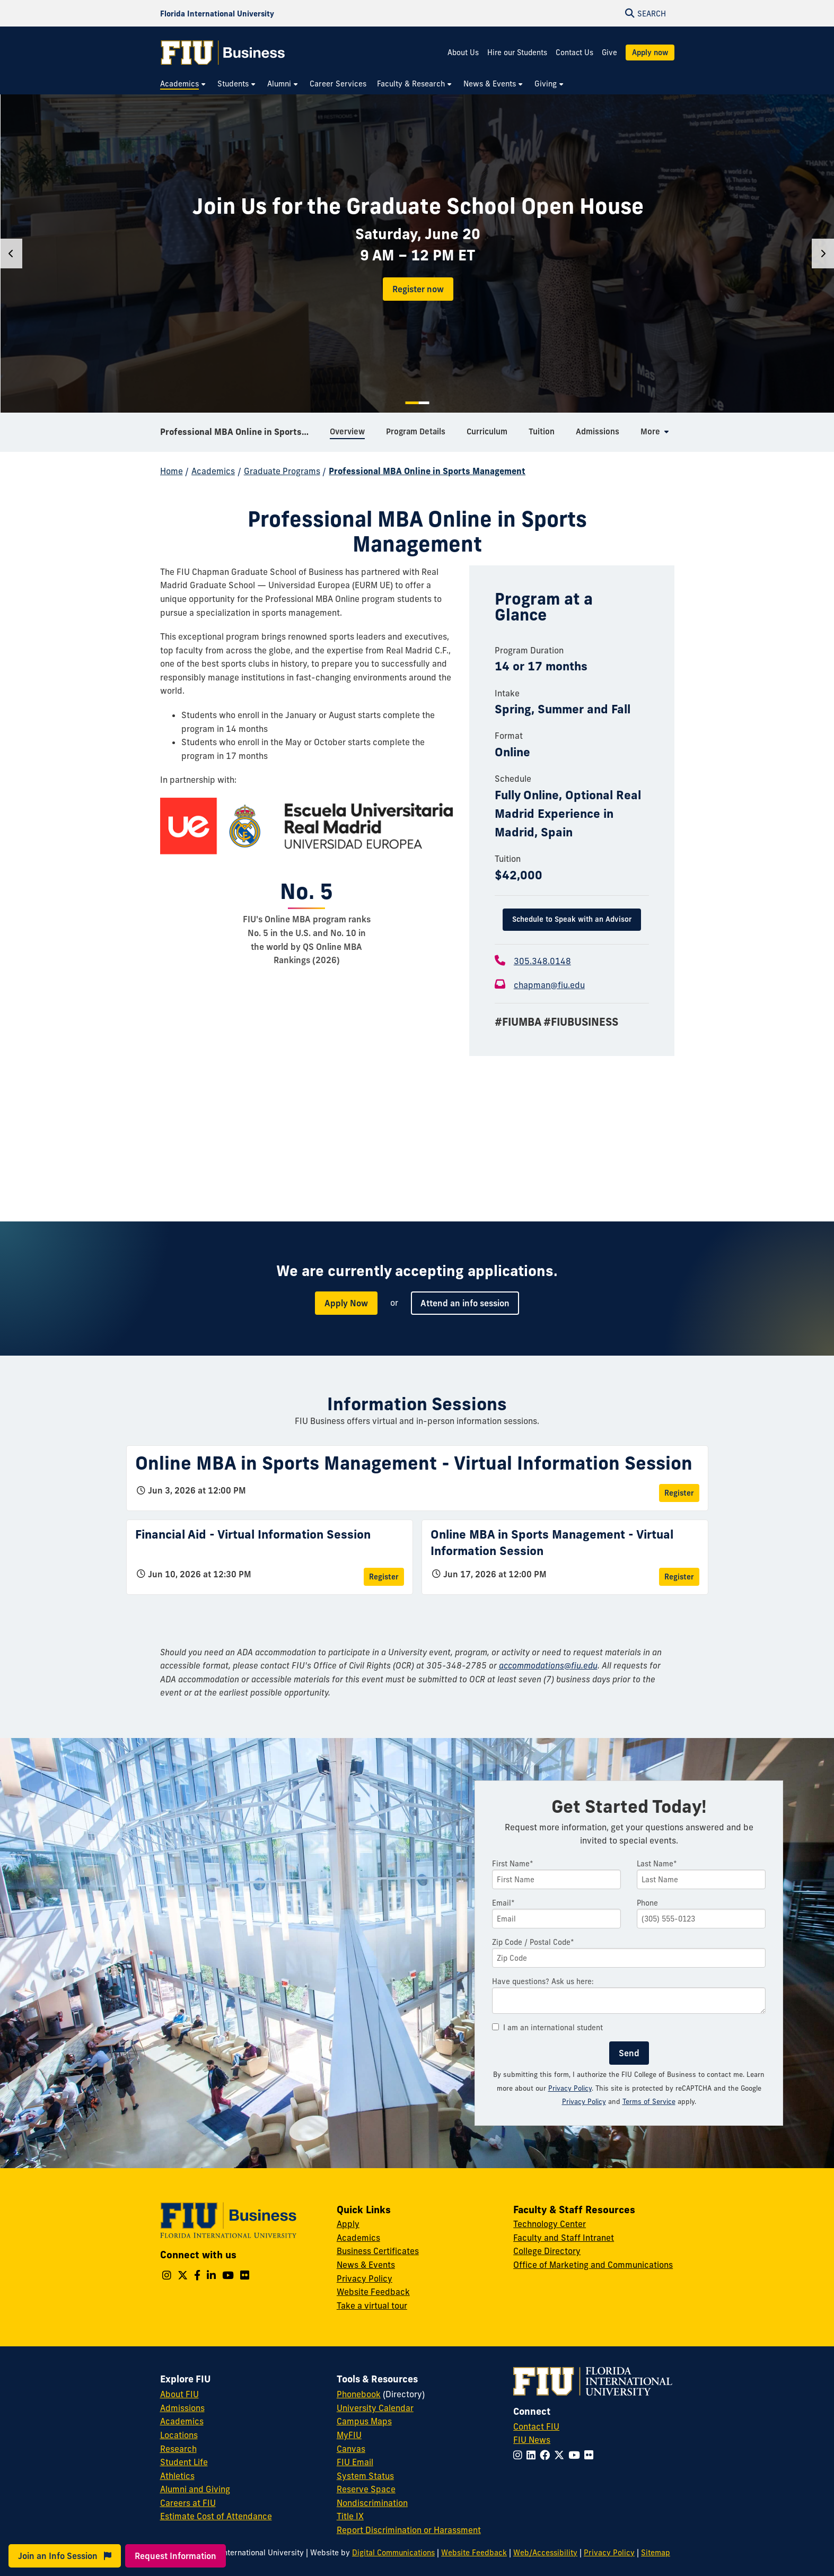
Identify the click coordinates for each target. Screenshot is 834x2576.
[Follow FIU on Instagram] (519, 2455)
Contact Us (574, 52)
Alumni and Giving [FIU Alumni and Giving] (195, 2489)
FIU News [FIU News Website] (531, 2439)
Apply (348, 2224)
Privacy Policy (570, 2088)
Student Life (184, 2462)
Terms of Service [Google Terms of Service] (648, 2101)
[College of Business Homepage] (223, 52)
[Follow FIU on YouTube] (576, 2455)
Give (609, 52)
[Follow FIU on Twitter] (561, 2455)
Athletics (177, 2475)
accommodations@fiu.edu (548, 1665)
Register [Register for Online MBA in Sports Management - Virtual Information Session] (679, 1493)
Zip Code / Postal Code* (533, 1942)
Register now (418, 289)
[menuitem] (183, 84)
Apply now (650, 52)
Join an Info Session (64, 2556)
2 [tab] (423, 402)
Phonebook (359, 2394)
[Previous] (11, 253)
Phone (647, 1903)
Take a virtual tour (372, 2305)
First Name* (512, 1863)
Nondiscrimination (372, 2503)
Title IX (350, 2516)
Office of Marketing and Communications (593, 2264)
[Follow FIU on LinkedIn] (533, 2455)
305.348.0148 (542, 961)
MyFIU (349, 2435)
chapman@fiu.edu (549, 985)
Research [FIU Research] (178, 2448)
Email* (503, 1903)
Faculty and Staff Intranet (563, 2237)
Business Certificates (378, 2251)
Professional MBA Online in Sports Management (241, 431)
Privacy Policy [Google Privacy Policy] (584, 2101)
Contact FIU (536, 2426)
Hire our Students (517, 52)
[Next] (823, 253)
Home (171, 471)
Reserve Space (366, 2489)
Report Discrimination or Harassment (409, 2530)
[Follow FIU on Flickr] (591, 2455)
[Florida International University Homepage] (217, 13)
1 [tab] (411, 402)
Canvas (351, 2448)
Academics (213, 471)
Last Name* (657, 1863)
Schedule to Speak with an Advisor (571, 919)
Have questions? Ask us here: (543, 1981)
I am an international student (547, 2027)
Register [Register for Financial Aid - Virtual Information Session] (384, 1577)
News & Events (366, 2264)
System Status (365, 2475)
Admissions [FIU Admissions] (182, 2408)
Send (629, 2053)
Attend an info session (465, 1303)
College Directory (547, 2251)
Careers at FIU (188, 2503)
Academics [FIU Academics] (182, 2421)
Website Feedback (373, 2291)
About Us (463, 52)
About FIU (179, 2394)
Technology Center (549, 2224)
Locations (179, 2435)
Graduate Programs (282, 471)
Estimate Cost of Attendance (216, 2516)
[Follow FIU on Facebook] (547, 2455)
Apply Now (346, 1303)
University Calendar (375, 2408)
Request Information (175, 2556)
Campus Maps (364, 2421)
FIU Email (355, 2462)
